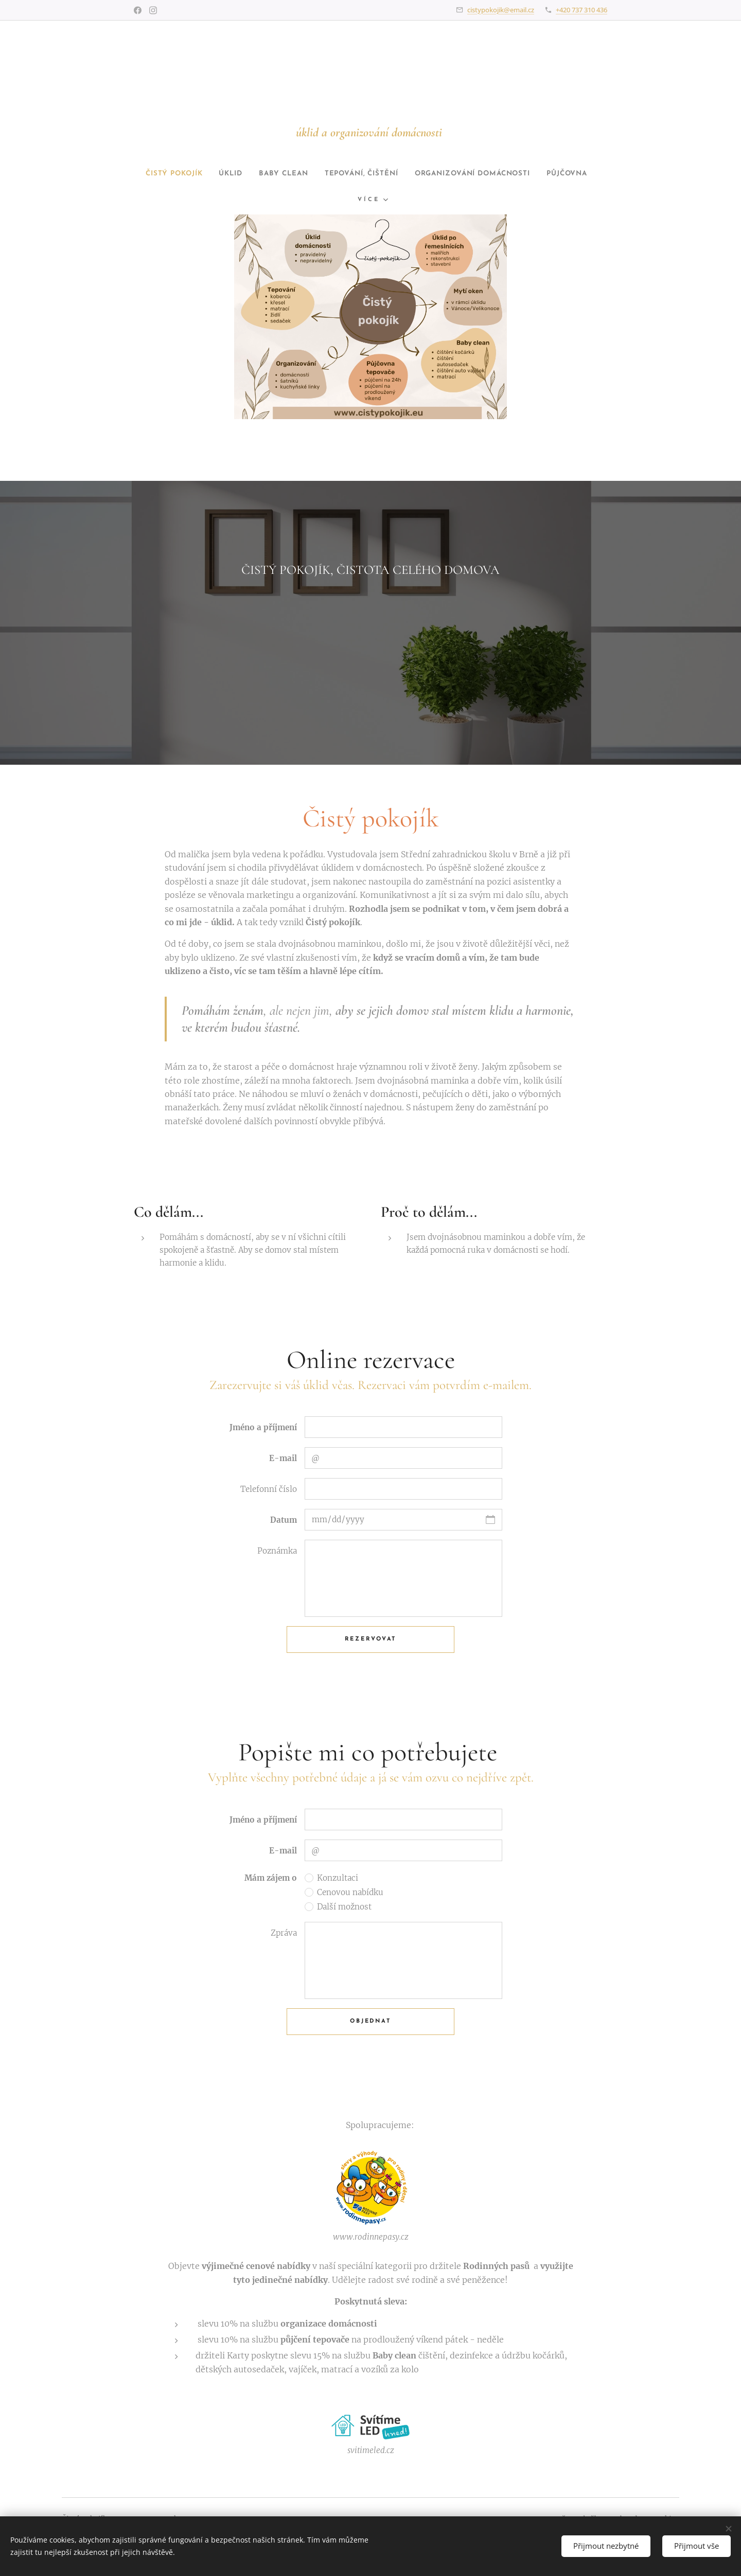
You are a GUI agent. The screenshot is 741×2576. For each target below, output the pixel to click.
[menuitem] (235, 174)
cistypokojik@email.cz (500, 9)
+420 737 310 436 (581, 9)
